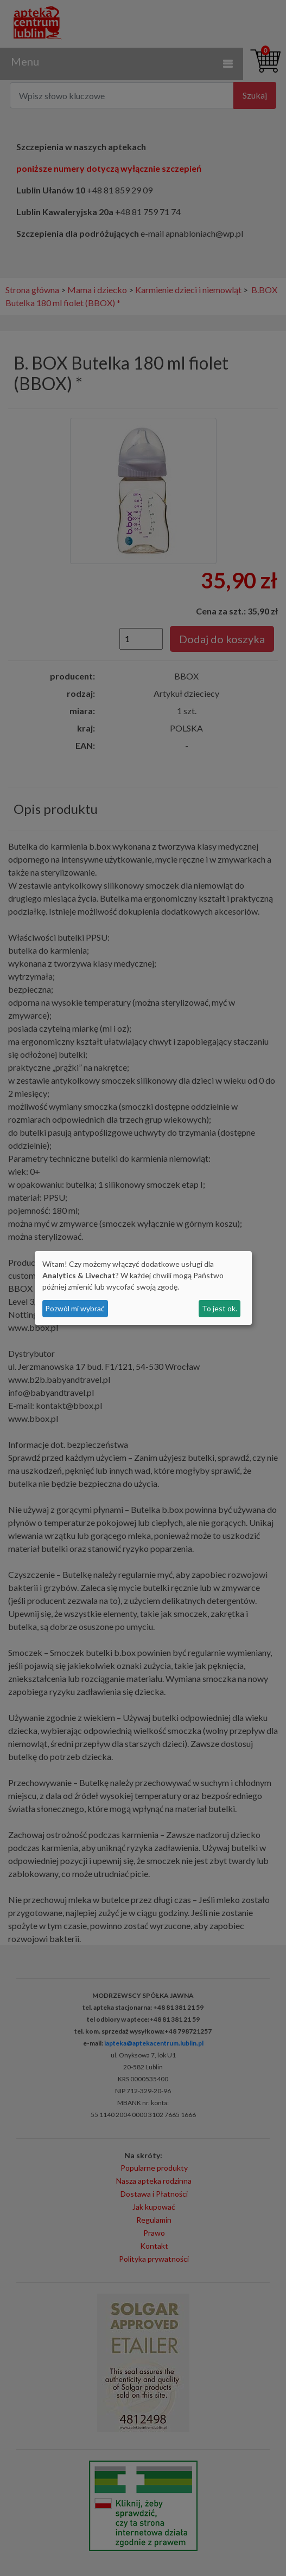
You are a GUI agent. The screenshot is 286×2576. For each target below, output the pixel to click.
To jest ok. (219, 1308)
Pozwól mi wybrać (75, 1308)
